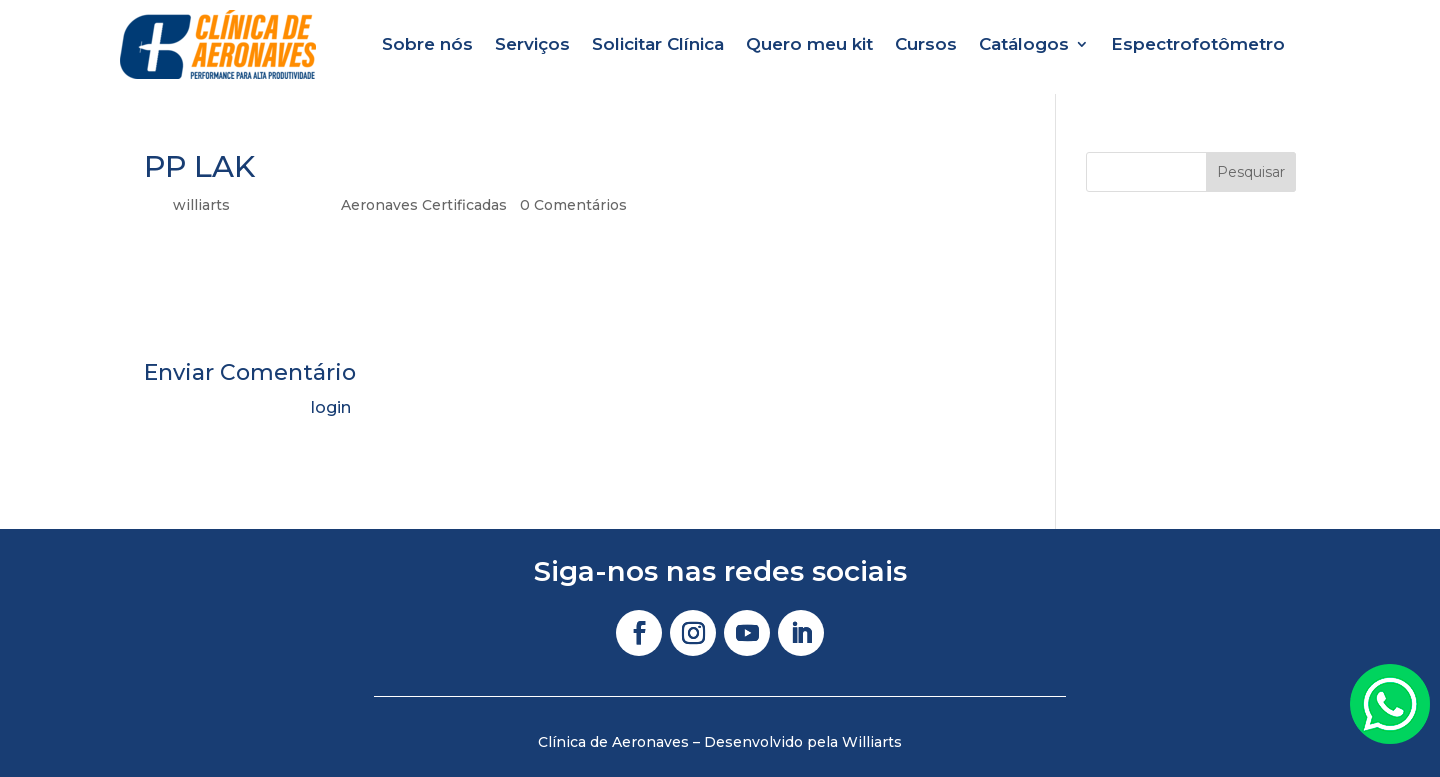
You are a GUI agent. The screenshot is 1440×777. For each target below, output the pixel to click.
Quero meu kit (809, 44)
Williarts (872, 742)
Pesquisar (1251, 172)
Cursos (926, 44)
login (331, 407)
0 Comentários (573, 205)
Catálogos (1024, 44)
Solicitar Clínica (658, 44)
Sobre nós (427, 44)
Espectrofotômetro (1198, 44)
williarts (201, 205)
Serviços (532, 44)
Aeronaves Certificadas (424, 205)
